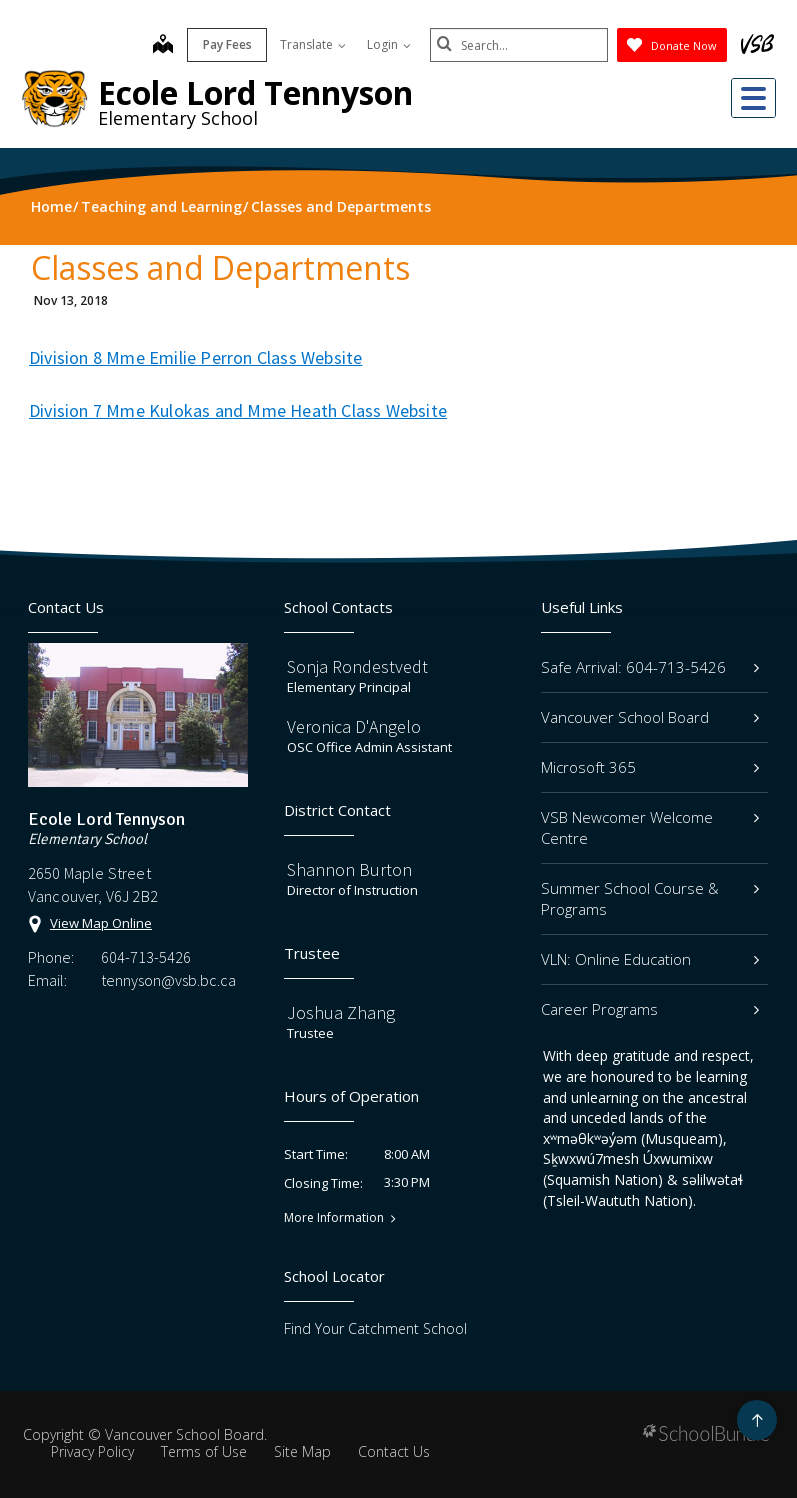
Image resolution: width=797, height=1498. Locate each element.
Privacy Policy (92, 1451)
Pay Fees (225, 44)
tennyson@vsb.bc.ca (168, 980)
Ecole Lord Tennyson (255, 92)
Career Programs (650, 1009)
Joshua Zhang (341, 1012)
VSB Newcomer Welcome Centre (650, 827)
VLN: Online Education (650, 959)
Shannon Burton (349, 869)
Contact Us (394, 1451)
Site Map (302, 1451)
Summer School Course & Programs (650, 898)
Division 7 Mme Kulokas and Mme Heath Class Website (238, 410)
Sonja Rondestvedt (357, 666)
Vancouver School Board (650, 717)
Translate (311, 44)
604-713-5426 (146, 957)
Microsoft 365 (650, 767)
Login (387, 44)
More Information (334, 1218)
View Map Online (101, 923)
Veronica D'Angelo (354, 726)
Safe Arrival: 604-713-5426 (650, 667)
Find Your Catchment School (375, 1328)
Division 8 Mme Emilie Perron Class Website (195, 357)
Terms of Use (204, 1451)
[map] (161, 46)
